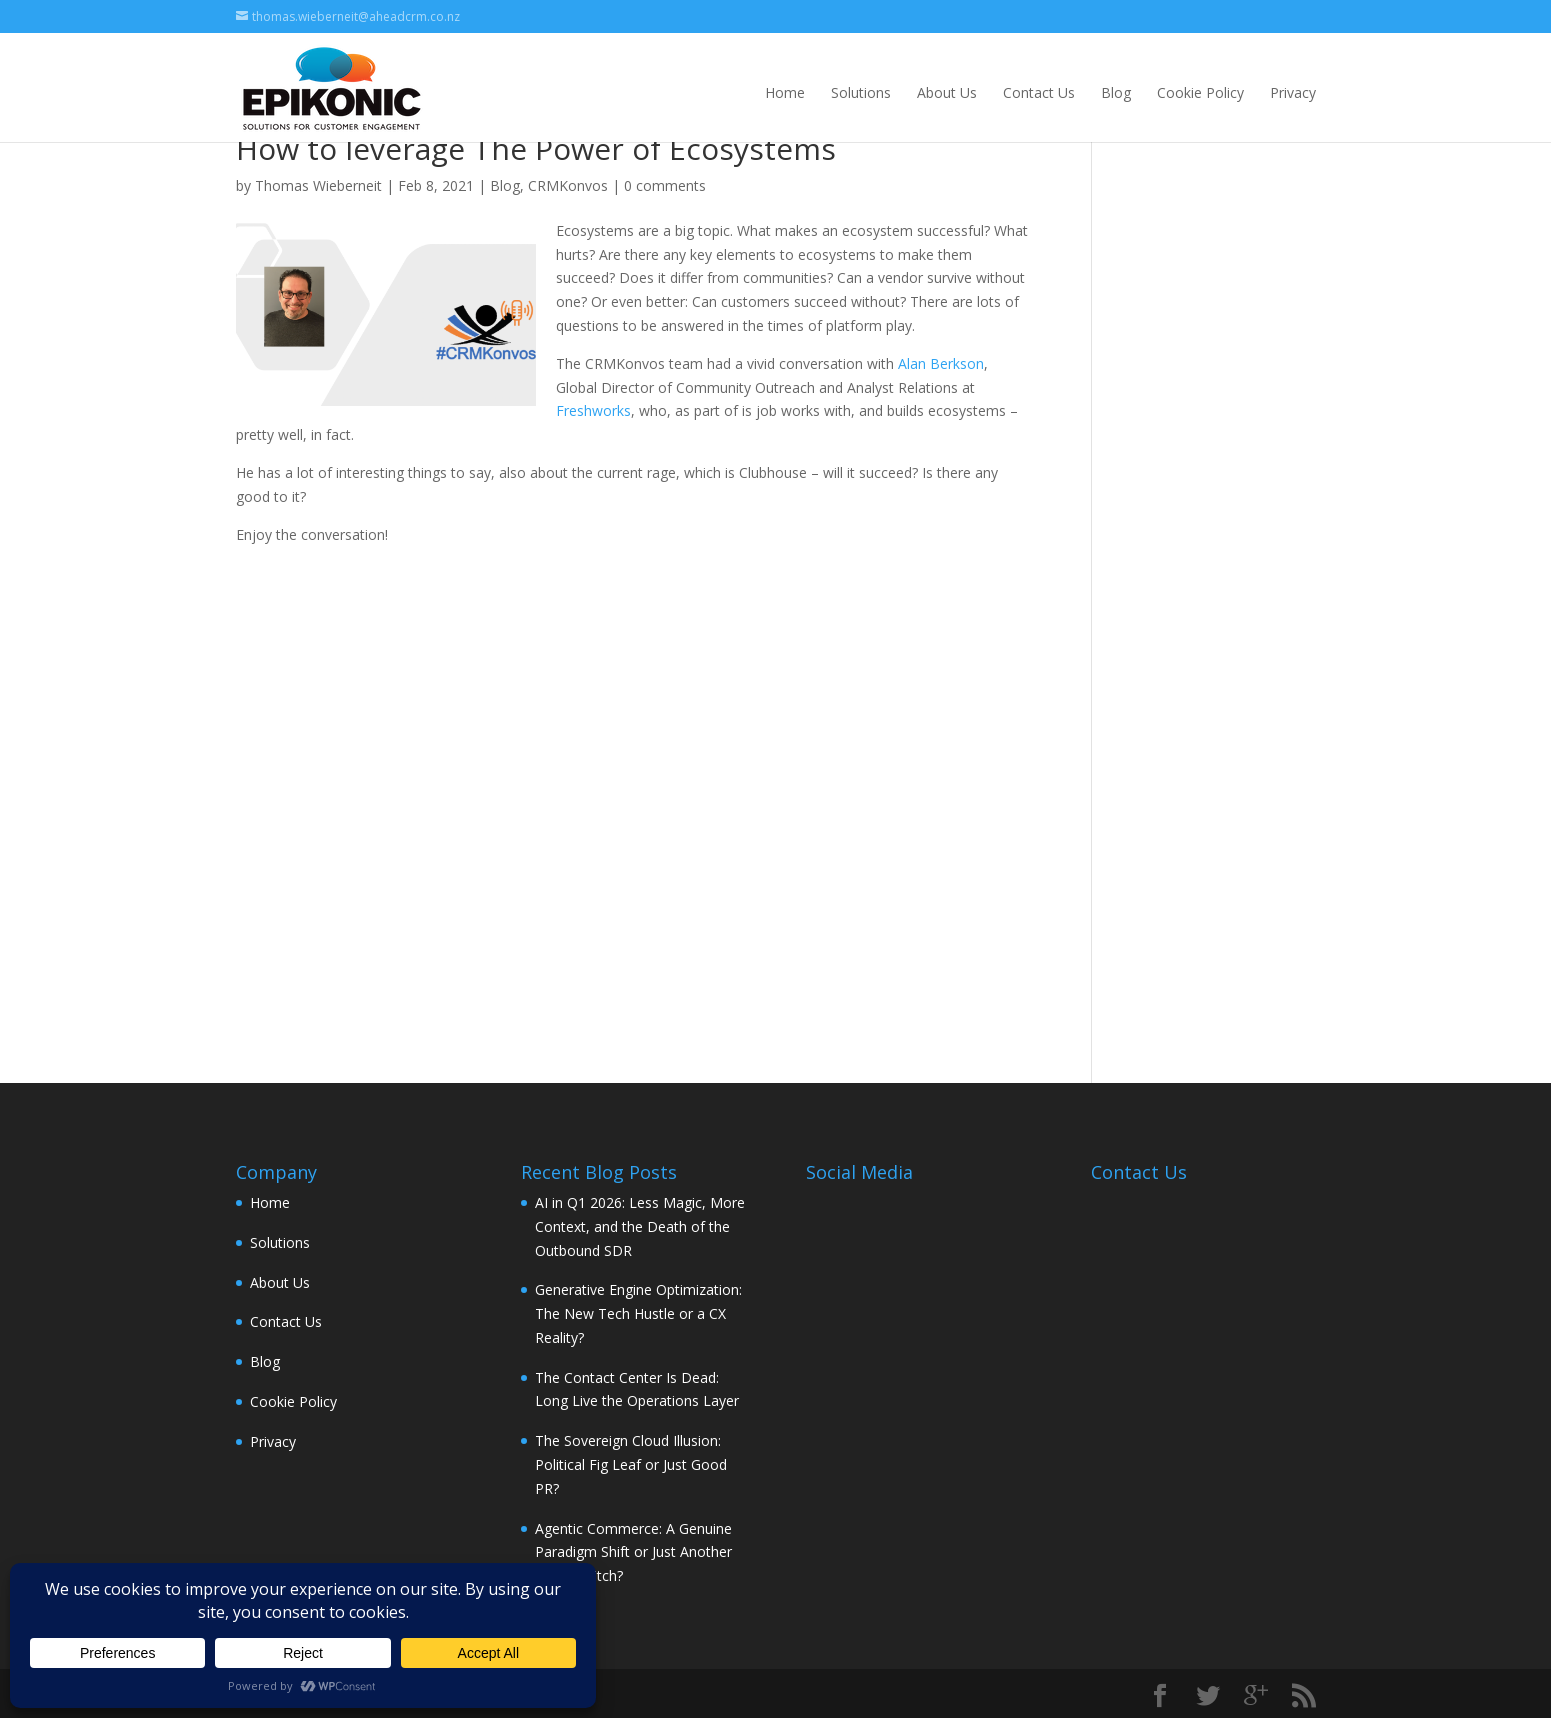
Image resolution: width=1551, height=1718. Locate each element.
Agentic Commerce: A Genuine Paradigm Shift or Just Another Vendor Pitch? (633, 1552)
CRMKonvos (568, 185)
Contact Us (1039, 92)
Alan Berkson (941, 363)
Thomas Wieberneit (318, 185)
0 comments (665, 185)
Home (785, 92)
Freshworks (593, 410)
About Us (947, 92)
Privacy (1293, 92)
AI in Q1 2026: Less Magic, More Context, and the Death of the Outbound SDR (640, 1226)
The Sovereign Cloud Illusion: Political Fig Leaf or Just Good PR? (631, 1464)
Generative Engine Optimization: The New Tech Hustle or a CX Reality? (638, 1313)
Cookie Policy (1200, 92)
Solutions (861, 92)
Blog (1116, 92)
